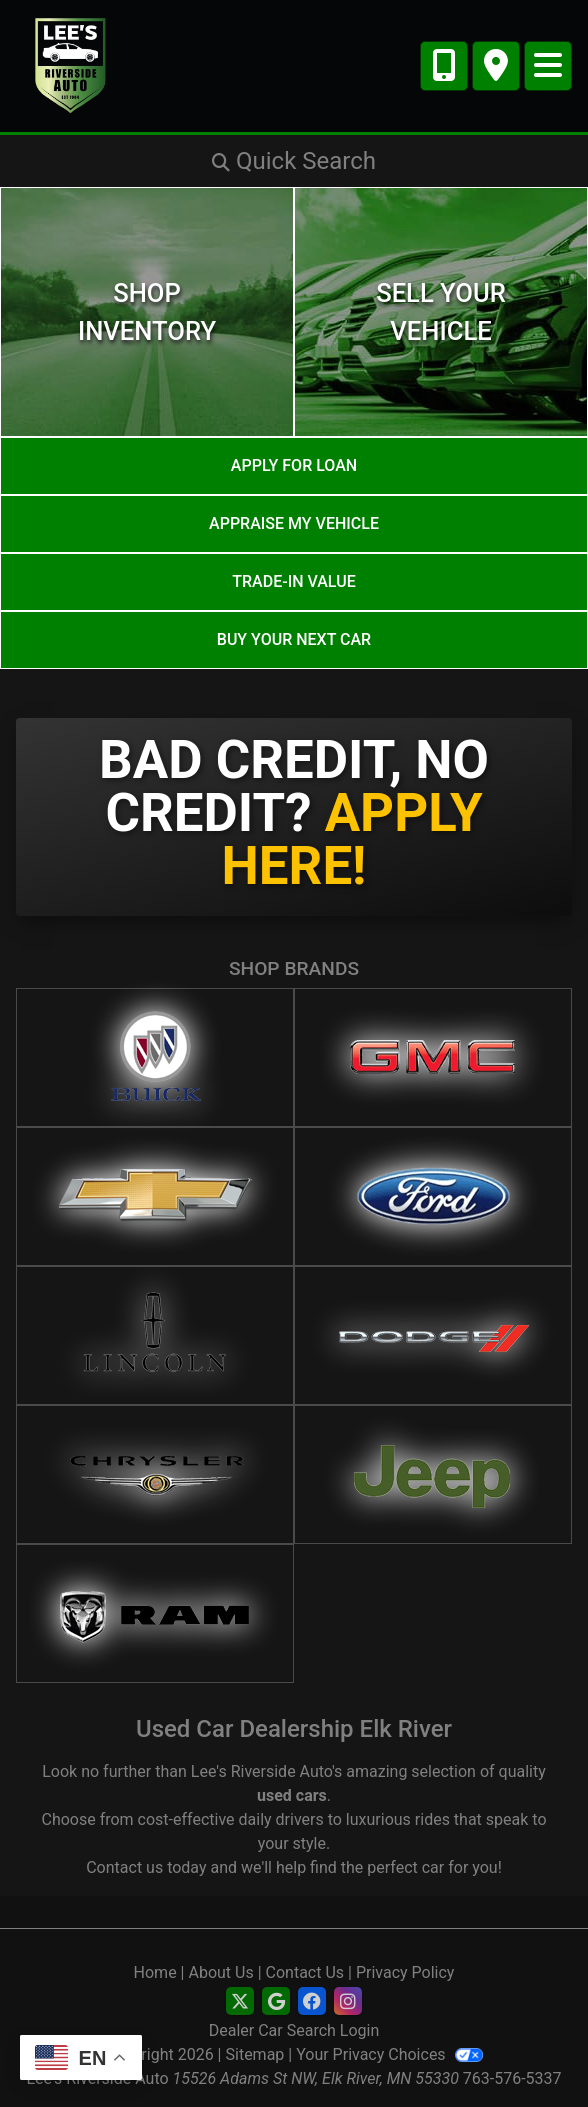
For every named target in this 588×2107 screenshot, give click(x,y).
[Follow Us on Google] (276, 2002)
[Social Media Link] (312, 2002)
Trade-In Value (293, 581)
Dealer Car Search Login (294, 2030)
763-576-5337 (512, 2078)
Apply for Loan (294, 465)
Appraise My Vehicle (294, 523)
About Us (220, 1972)
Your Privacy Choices (389, 2054)
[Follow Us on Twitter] (240, 2002)
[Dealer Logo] (71, 64)
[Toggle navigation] (548, 66)
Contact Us (305, 1972)
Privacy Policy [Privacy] (405, 1972)
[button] (294, 161)
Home (155, 1972)
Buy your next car (294, 639)
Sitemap (255, 2054)
